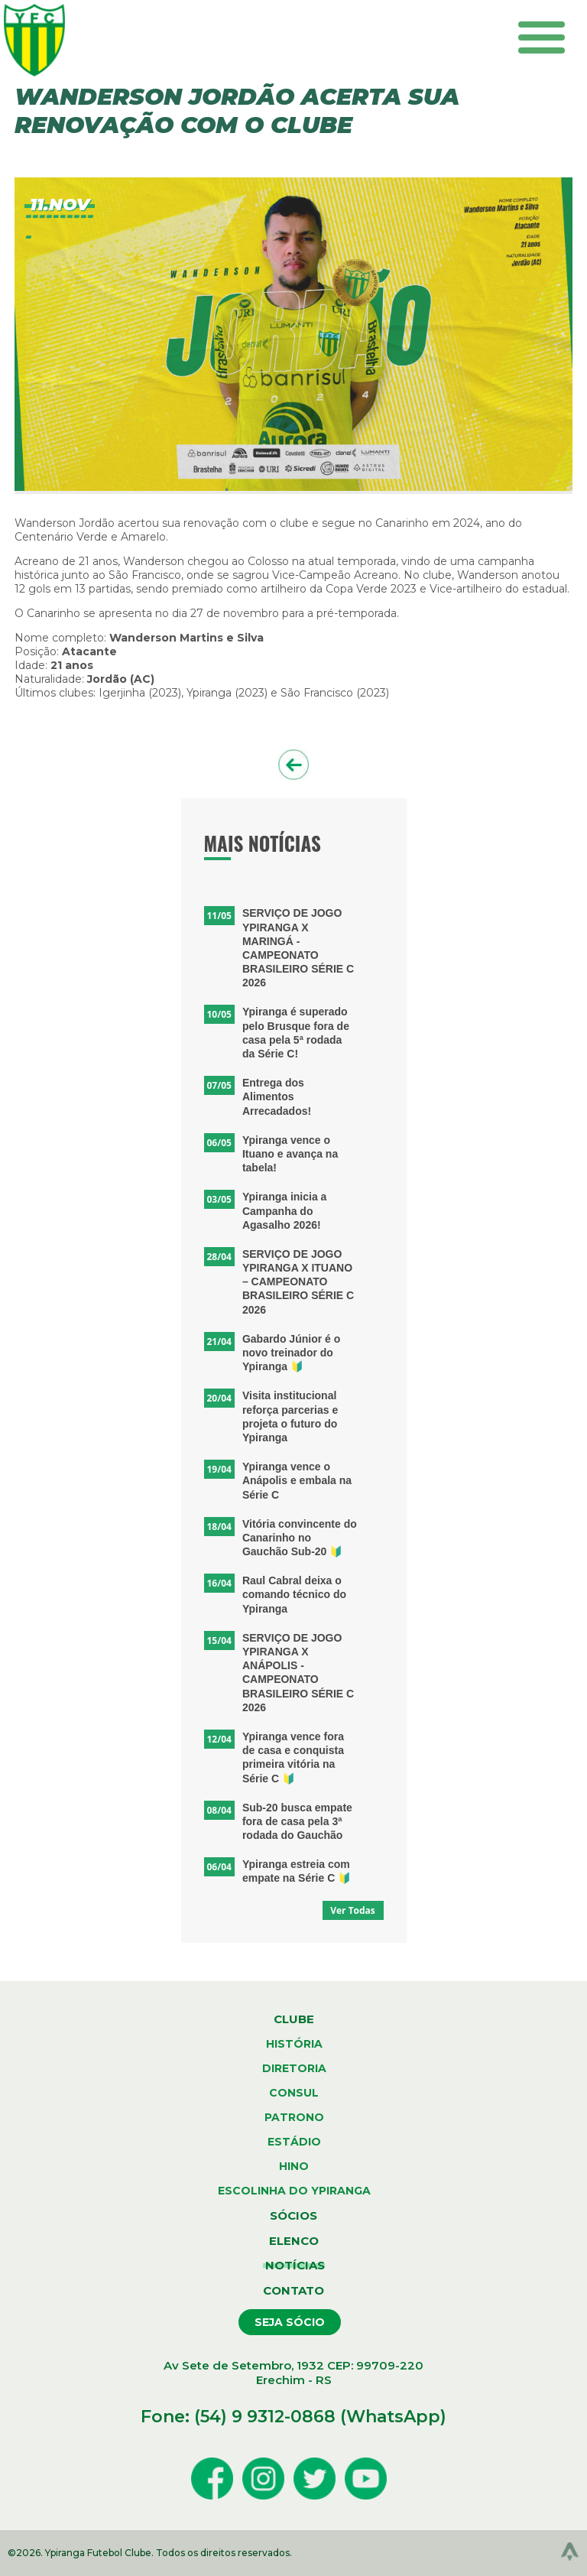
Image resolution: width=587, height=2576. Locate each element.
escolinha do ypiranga (294, 2191)
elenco (294, 2240)
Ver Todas (352, 1910)
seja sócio (290, 2322)
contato (293, 2290)
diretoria (294, 2068)
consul (294, 2093)
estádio (294, 2142)
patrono (294, 2117)
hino (294, 2166)
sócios (293, 2215)
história (294, 2044)
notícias (294, 2265)
